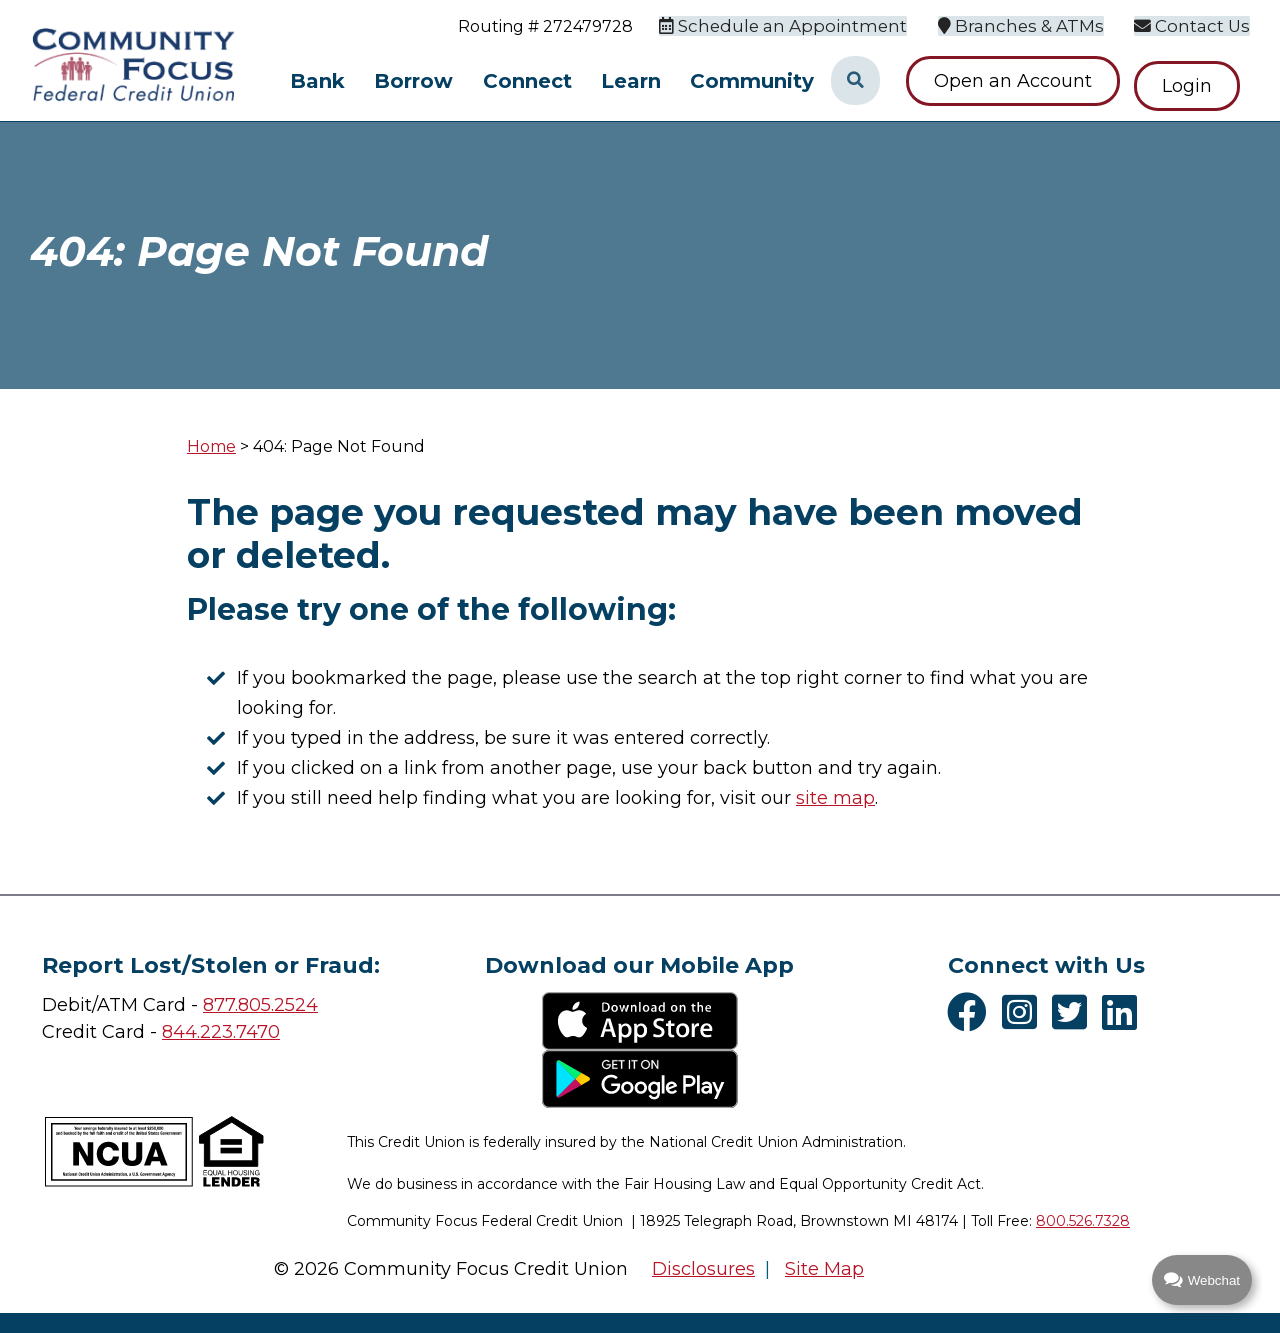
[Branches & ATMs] (1031, 25)
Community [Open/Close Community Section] (752, 81)
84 (173, 1032)
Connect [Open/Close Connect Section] (527, 81)
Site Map (824, 1269)
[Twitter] (1074, 1012)
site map (835, 798)
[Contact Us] (1196, 25)
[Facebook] (972, 1012)
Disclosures (703, 1269)
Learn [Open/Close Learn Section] (631, 81)
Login (1197, 81)
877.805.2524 (260, 1005)
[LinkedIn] (1124, 1012)
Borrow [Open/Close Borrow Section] (413, 81)
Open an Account (1013, 81)
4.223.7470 (232, 1032)
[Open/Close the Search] (855, 81)
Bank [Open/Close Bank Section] (317, 81)
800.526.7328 (1083, 1221)
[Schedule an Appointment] (805, 25)
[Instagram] (1024, 1012)
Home (211, 446)
